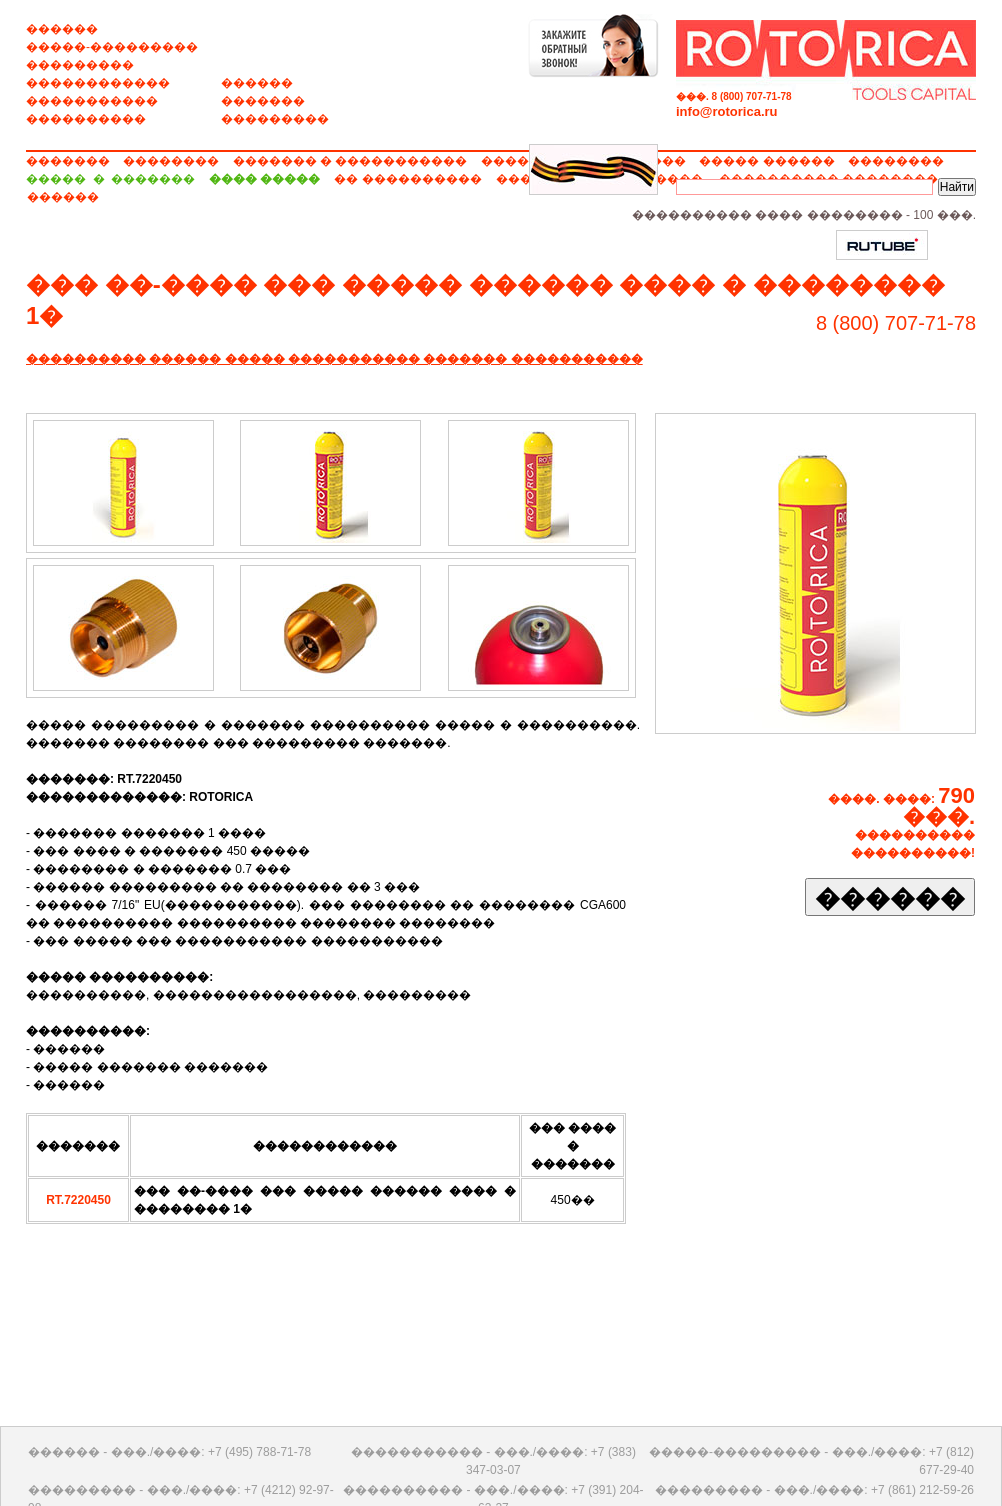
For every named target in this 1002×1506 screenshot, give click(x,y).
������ (62, 29)
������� (263, 101)
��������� (80, 65)
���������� (86, 119)
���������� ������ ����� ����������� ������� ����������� (334, 359)
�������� (171, 161)
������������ (98, 83)
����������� (92, 101)
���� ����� (264, 179)
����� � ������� (110, 179)
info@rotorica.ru (727, 111)
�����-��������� (112, 47)
